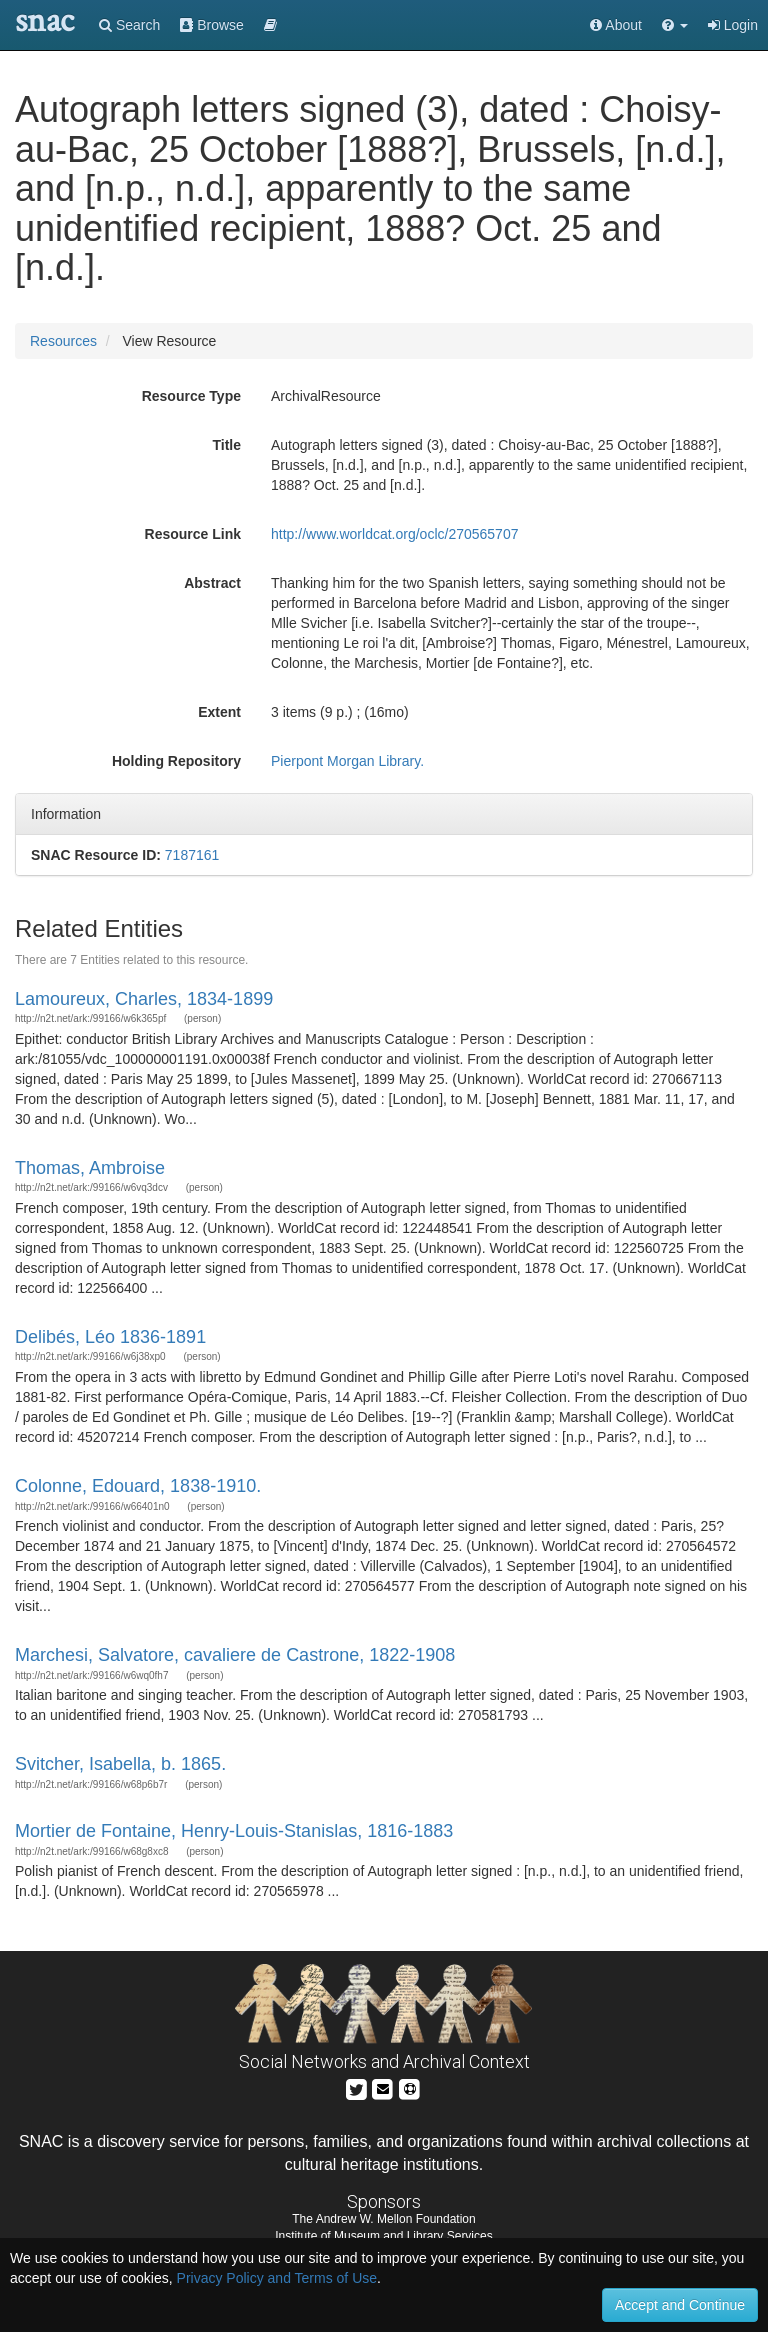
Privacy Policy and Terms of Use (277, 2278)
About (616, 25)
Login (733, 25)
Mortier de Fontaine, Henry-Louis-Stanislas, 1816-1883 (234, 1831)
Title (226, 445)
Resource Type (191, 396)
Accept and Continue (680, 2305)
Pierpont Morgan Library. (347, 761)
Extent (219, 712)
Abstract (212, 583)
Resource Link (193, 534)
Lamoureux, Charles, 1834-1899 (144, 999)
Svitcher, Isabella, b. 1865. (120, 1764)
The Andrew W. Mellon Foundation (383, 2219)
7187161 (192, 855)
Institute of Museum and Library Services (383, 2236)
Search (129, 25)
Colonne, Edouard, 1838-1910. (138, 1486)
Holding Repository (176, 761)
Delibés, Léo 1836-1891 (110, 1337)
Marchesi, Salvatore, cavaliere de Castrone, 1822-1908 (235, 1655)
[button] (675, 25)
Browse (212, 25)
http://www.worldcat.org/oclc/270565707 (394, 534)
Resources (63, 341)
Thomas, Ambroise (90, 1168)
